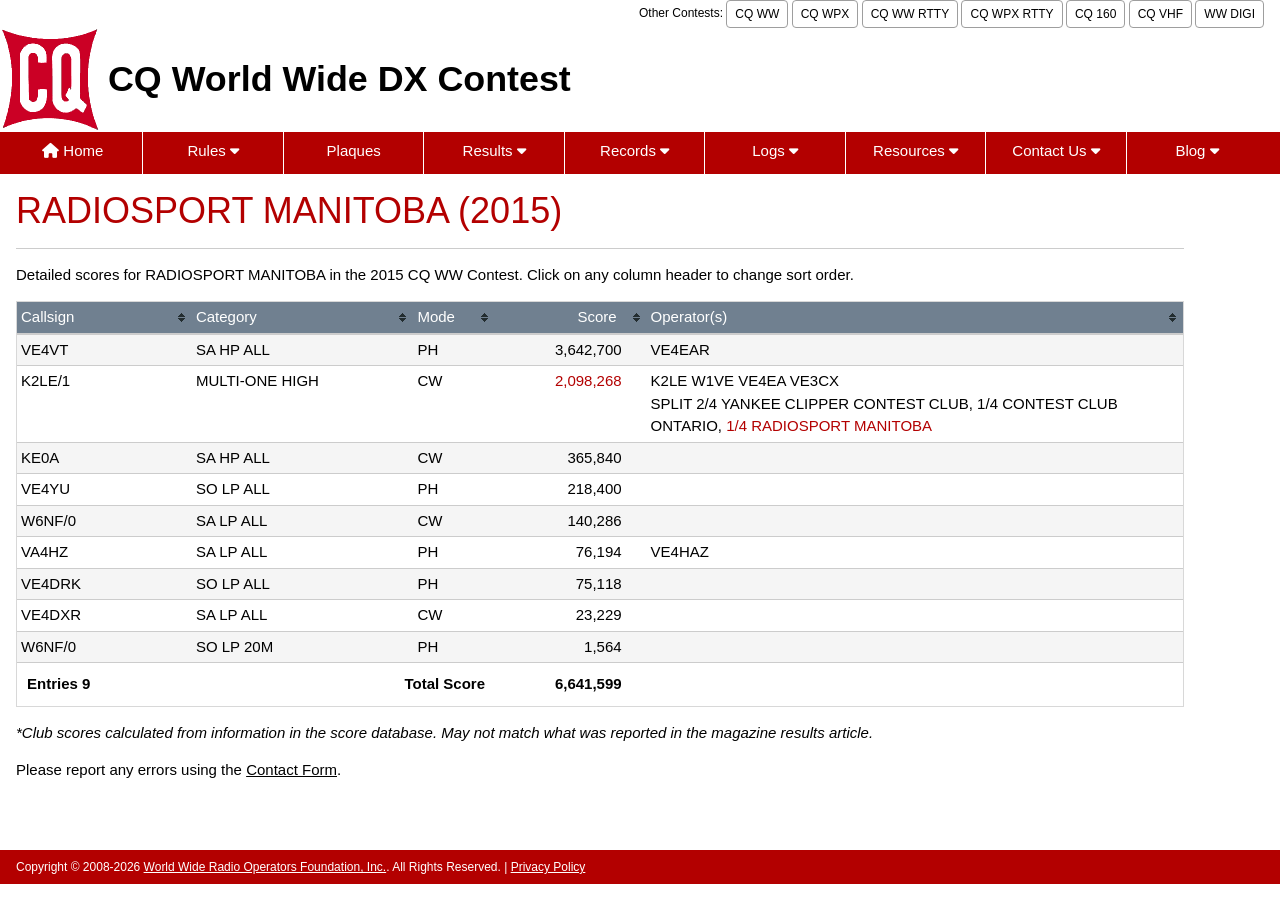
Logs (775, 150)
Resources (915, 150)
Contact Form (291, 769)
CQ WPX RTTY (1011, 14)
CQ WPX (825, 14)
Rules (213, 150)
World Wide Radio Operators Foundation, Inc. (265, 867)
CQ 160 (1095, 14)
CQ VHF (1160, 14)
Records (634, 150)
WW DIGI (1229, 14)
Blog (1196, 150)
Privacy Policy (548, 867)
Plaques (354, 150)
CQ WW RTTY (910, 14)
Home (72, 150)
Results (494, 150)
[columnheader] (104, 318)
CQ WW (757, 14)
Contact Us (1055, 150)
